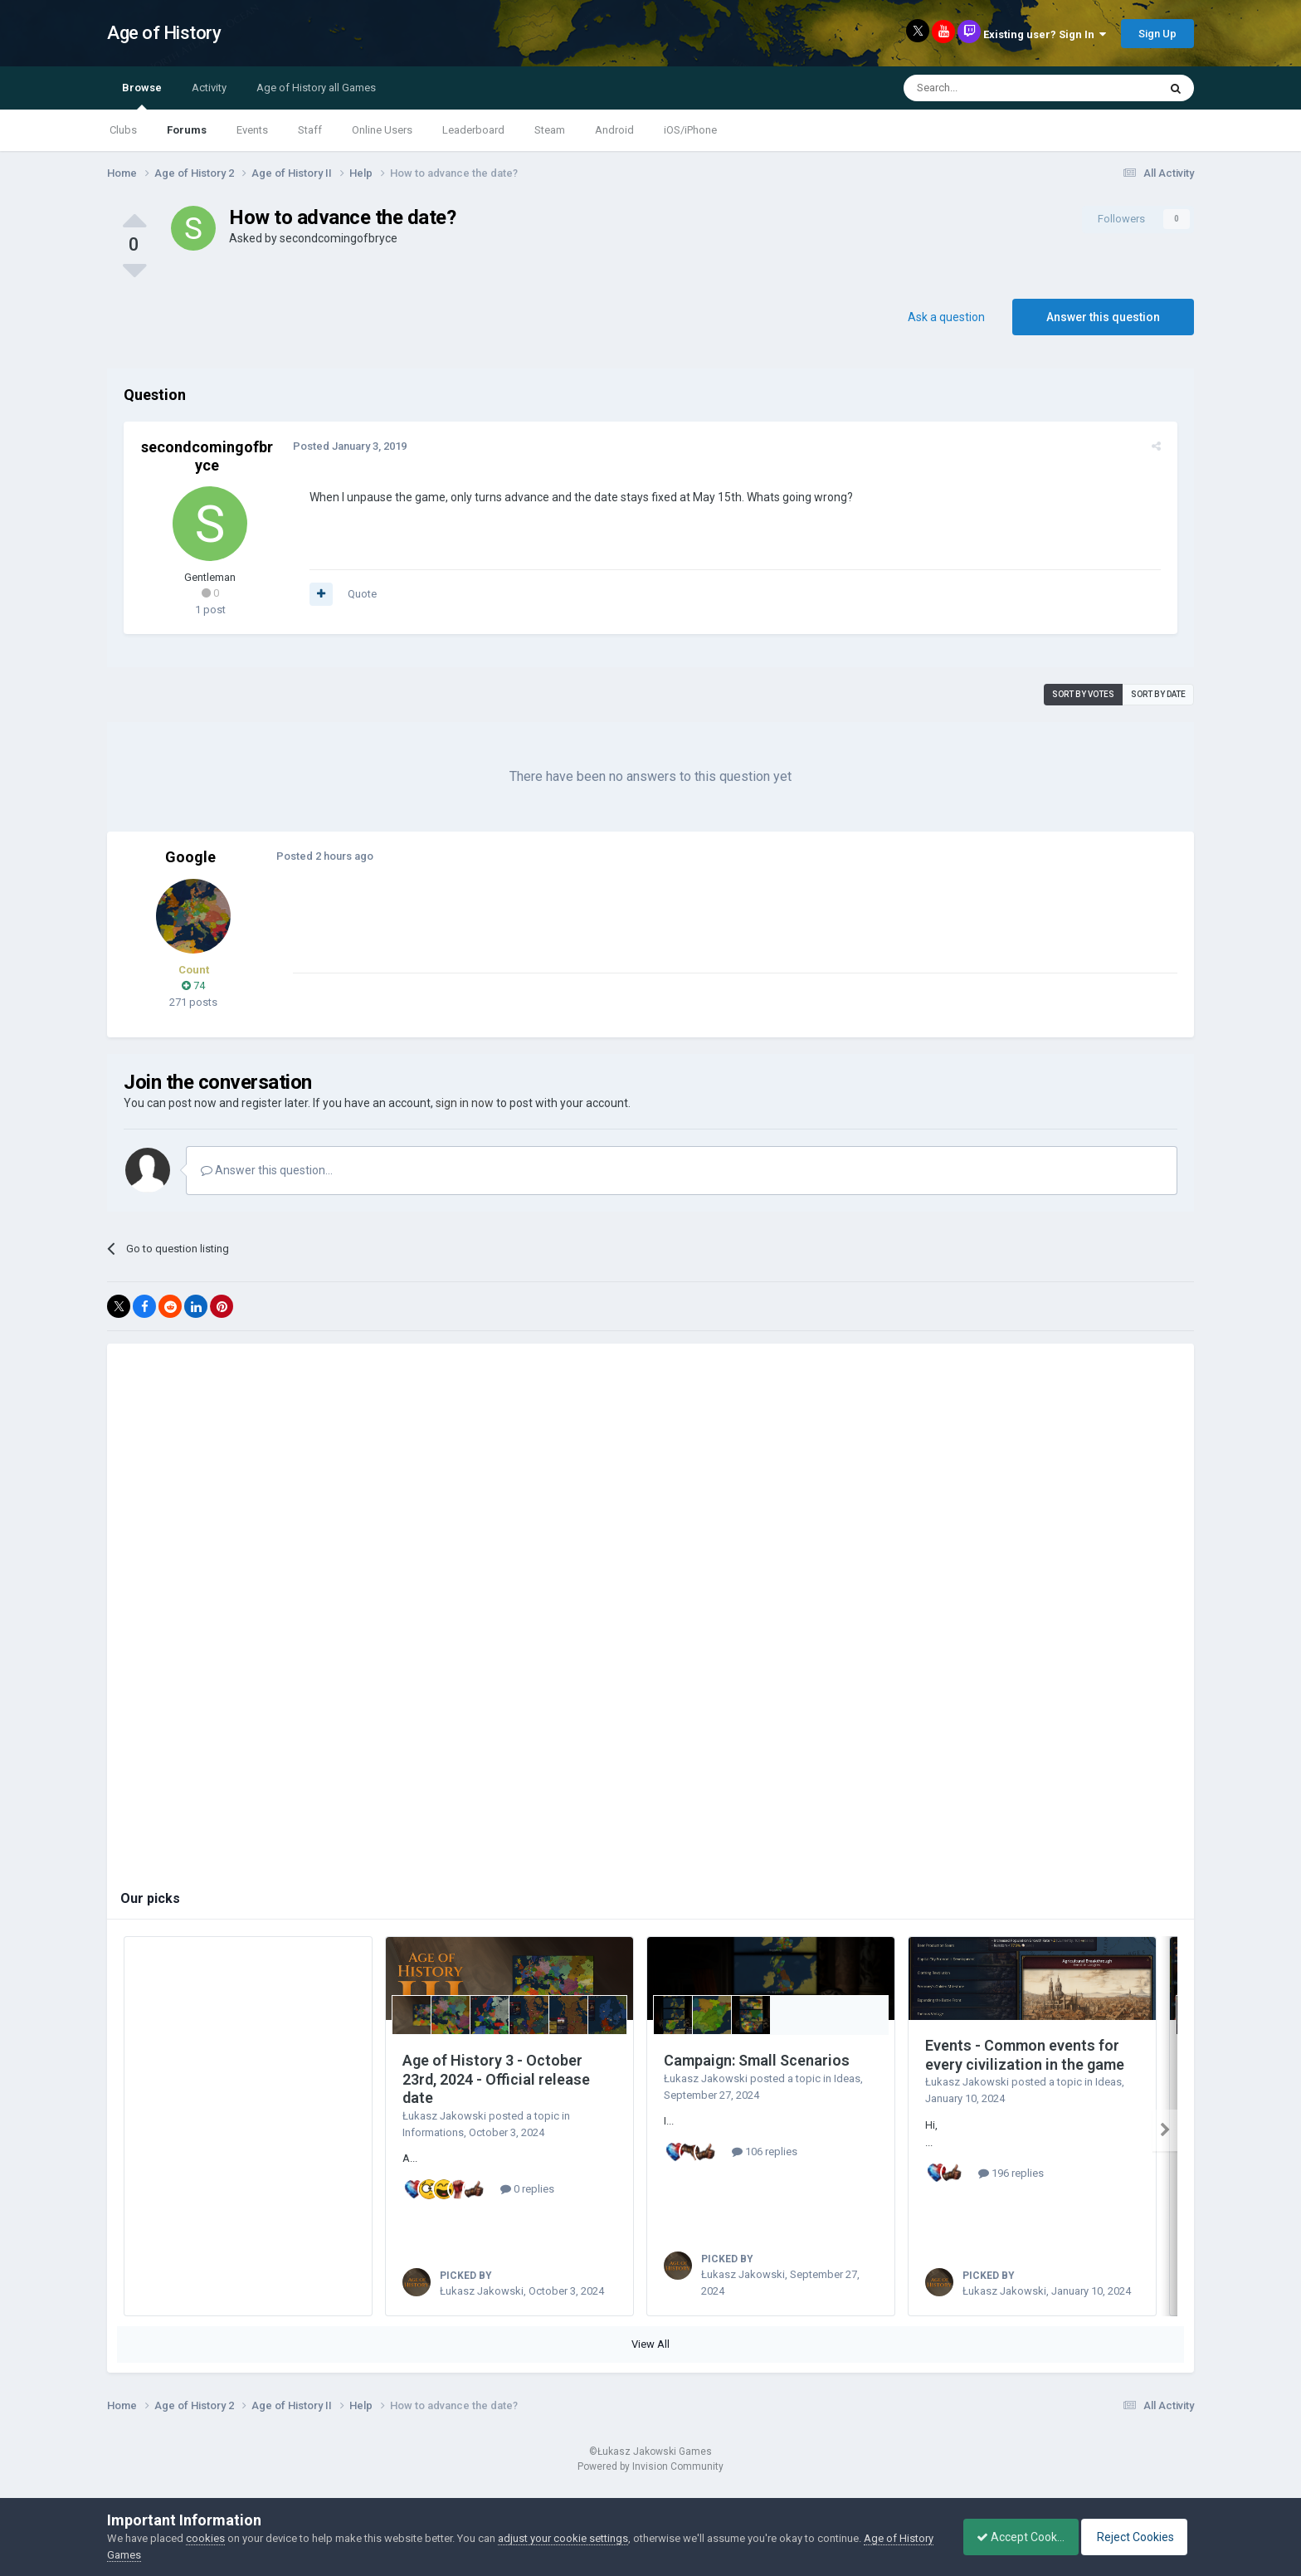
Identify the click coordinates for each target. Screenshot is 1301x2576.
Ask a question (946, 317)
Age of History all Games (316, 87)
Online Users (382, 130)
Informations (433, 2132)
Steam (549, 130)
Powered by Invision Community (650, 2485)
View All (650, 2363)
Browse (142, 95)
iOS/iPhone (690, 130)
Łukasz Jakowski (444, 2116)
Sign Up (1157, 33)
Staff (310, 130)
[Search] (991, 88)
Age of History (164, 32)
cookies (205, 2538)
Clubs (123, 130)
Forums (187, 130)
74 (193, 985)
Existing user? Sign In (1044, 34)
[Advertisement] (592, 935)
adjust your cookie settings (563, 2538)
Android (614, 130)
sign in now (465, 1103)
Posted (346, 446)
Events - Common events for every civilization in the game (1024, 2055)
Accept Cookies (1012, 2537)
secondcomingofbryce (338, 238)
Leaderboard (473, 130)
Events (252, 130)
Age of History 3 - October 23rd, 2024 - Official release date (496, 2079)
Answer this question (1103, 317)
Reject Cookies (1137, 2537)
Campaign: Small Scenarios (757, 2060)
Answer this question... (267, 1170)
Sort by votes (1083, 694)
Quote (358, 594)
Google (190, 857)
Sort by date (1158, 694)
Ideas (847, 2078)
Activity (209, 87)
